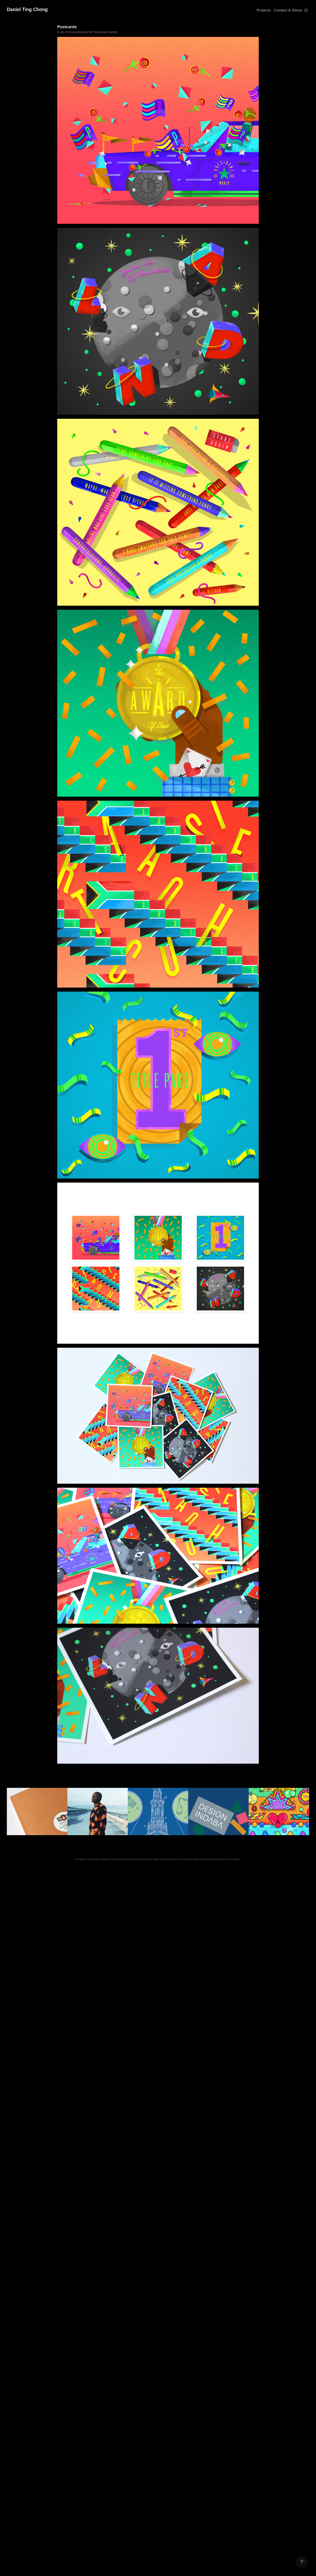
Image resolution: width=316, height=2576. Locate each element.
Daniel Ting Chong (27, 9)
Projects (264, 10)
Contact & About (288, 10)
